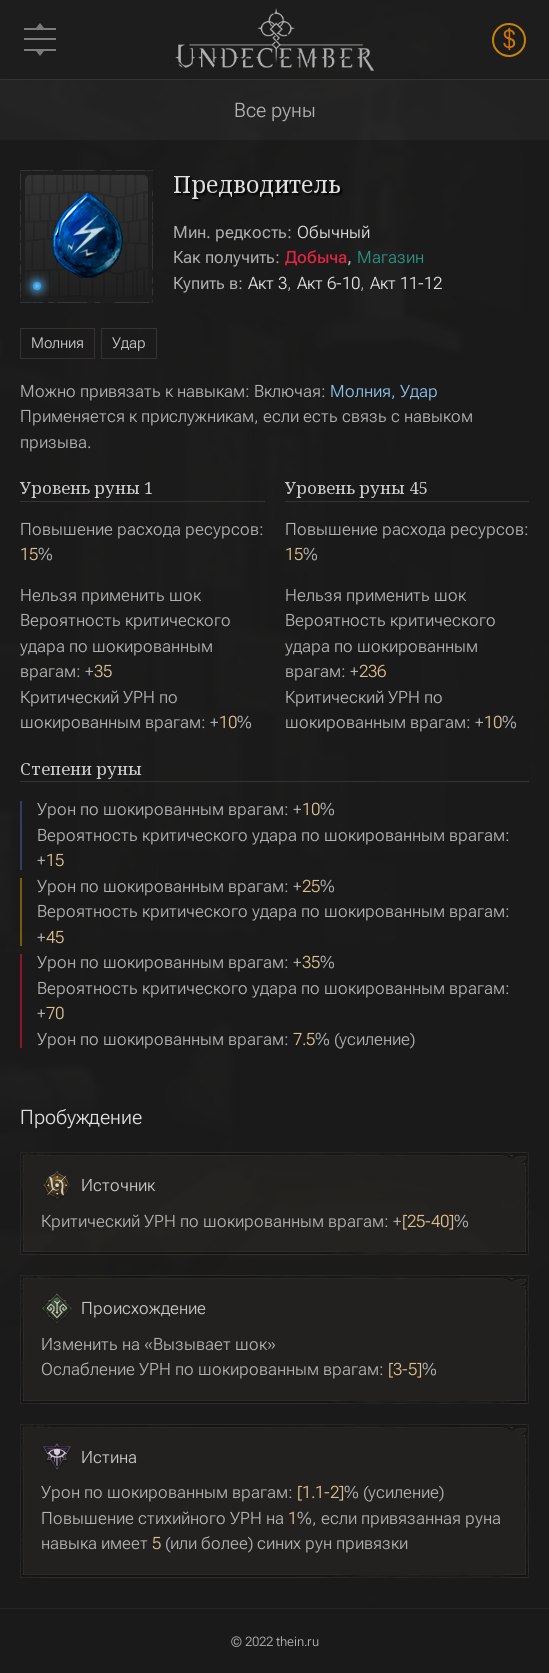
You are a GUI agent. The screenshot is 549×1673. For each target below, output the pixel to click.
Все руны (275, 110)
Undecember (275, 39)
